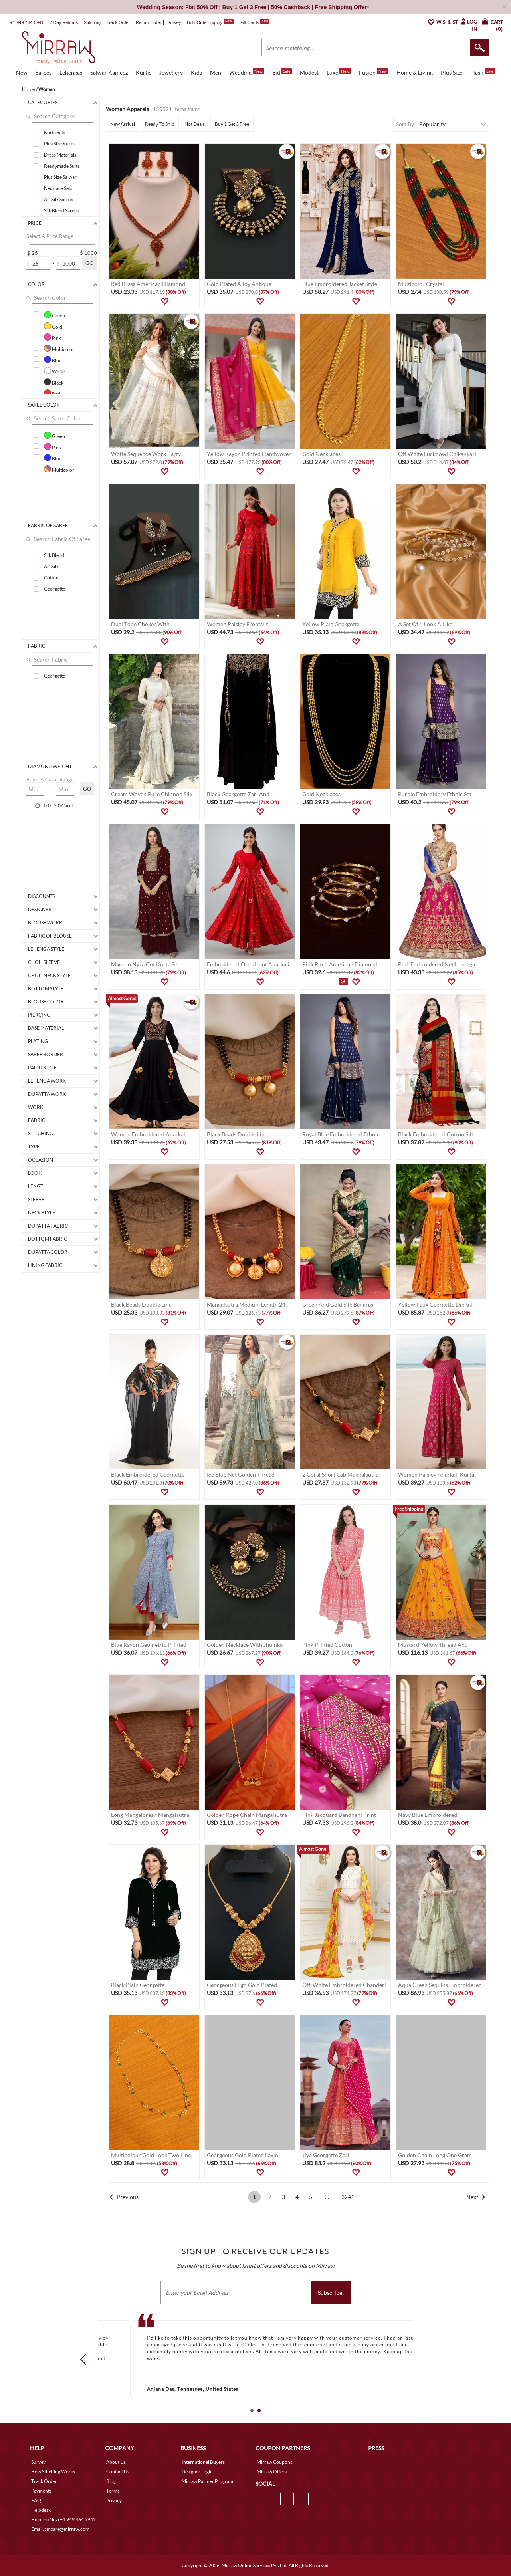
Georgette (54, 589)
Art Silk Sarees (58, 199)
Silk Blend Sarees (61, 211)
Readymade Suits (61, 166)
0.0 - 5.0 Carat (58, 805)
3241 (347, 2196)
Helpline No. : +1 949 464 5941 (63, 2519)
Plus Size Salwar (60, 177)
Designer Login (197, 2472)
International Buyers (203, 2462)
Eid (282, 72)
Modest (309, 72)
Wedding (246, 72)
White (54, 370)
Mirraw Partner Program (207, 2481)
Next (472, 2196)
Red (52, 393)
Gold (53, 325)
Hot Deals (194, 124)
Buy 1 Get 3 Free (232, 124)
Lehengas (70, 72)
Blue (52, 359)
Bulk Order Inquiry (204, 22)
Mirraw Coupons (274, 2462)
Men (215, 72)
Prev (85, 2358)
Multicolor (59, 348)
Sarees (43, 72)
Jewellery (171, 72)
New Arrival (122, 124)
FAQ (36, 2500)
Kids (196, 72)
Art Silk (51, 566)
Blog (111, 2481)
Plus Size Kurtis (59, 144)
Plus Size (451, 72)
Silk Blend (54, 555)
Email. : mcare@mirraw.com (60, 2529)
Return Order (148, 22)
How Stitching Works (53, 2472)
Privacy (114, 2500)
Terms (112, 2491)
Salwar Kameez (109, 72)
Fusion (373, 72)
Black (53, 381)
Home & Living (414, 72)
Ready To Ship (159, 124)
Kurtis (143, 72)
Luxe (339, 72)
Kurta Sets (54, 132)
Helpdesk (41, 2510)
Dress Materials (60, 155)
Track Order (118, 22)
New (22, 72)
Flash (482, 72)
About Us (116, 2462)
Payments (41, 2491)
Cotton (51, 578)
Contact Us (117, 2472)
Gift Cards (254, 22)
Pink (52, 337)
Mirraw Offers (272, 2472)
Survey (174, 22)
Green (54, 314)
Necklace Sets (58, 188)
